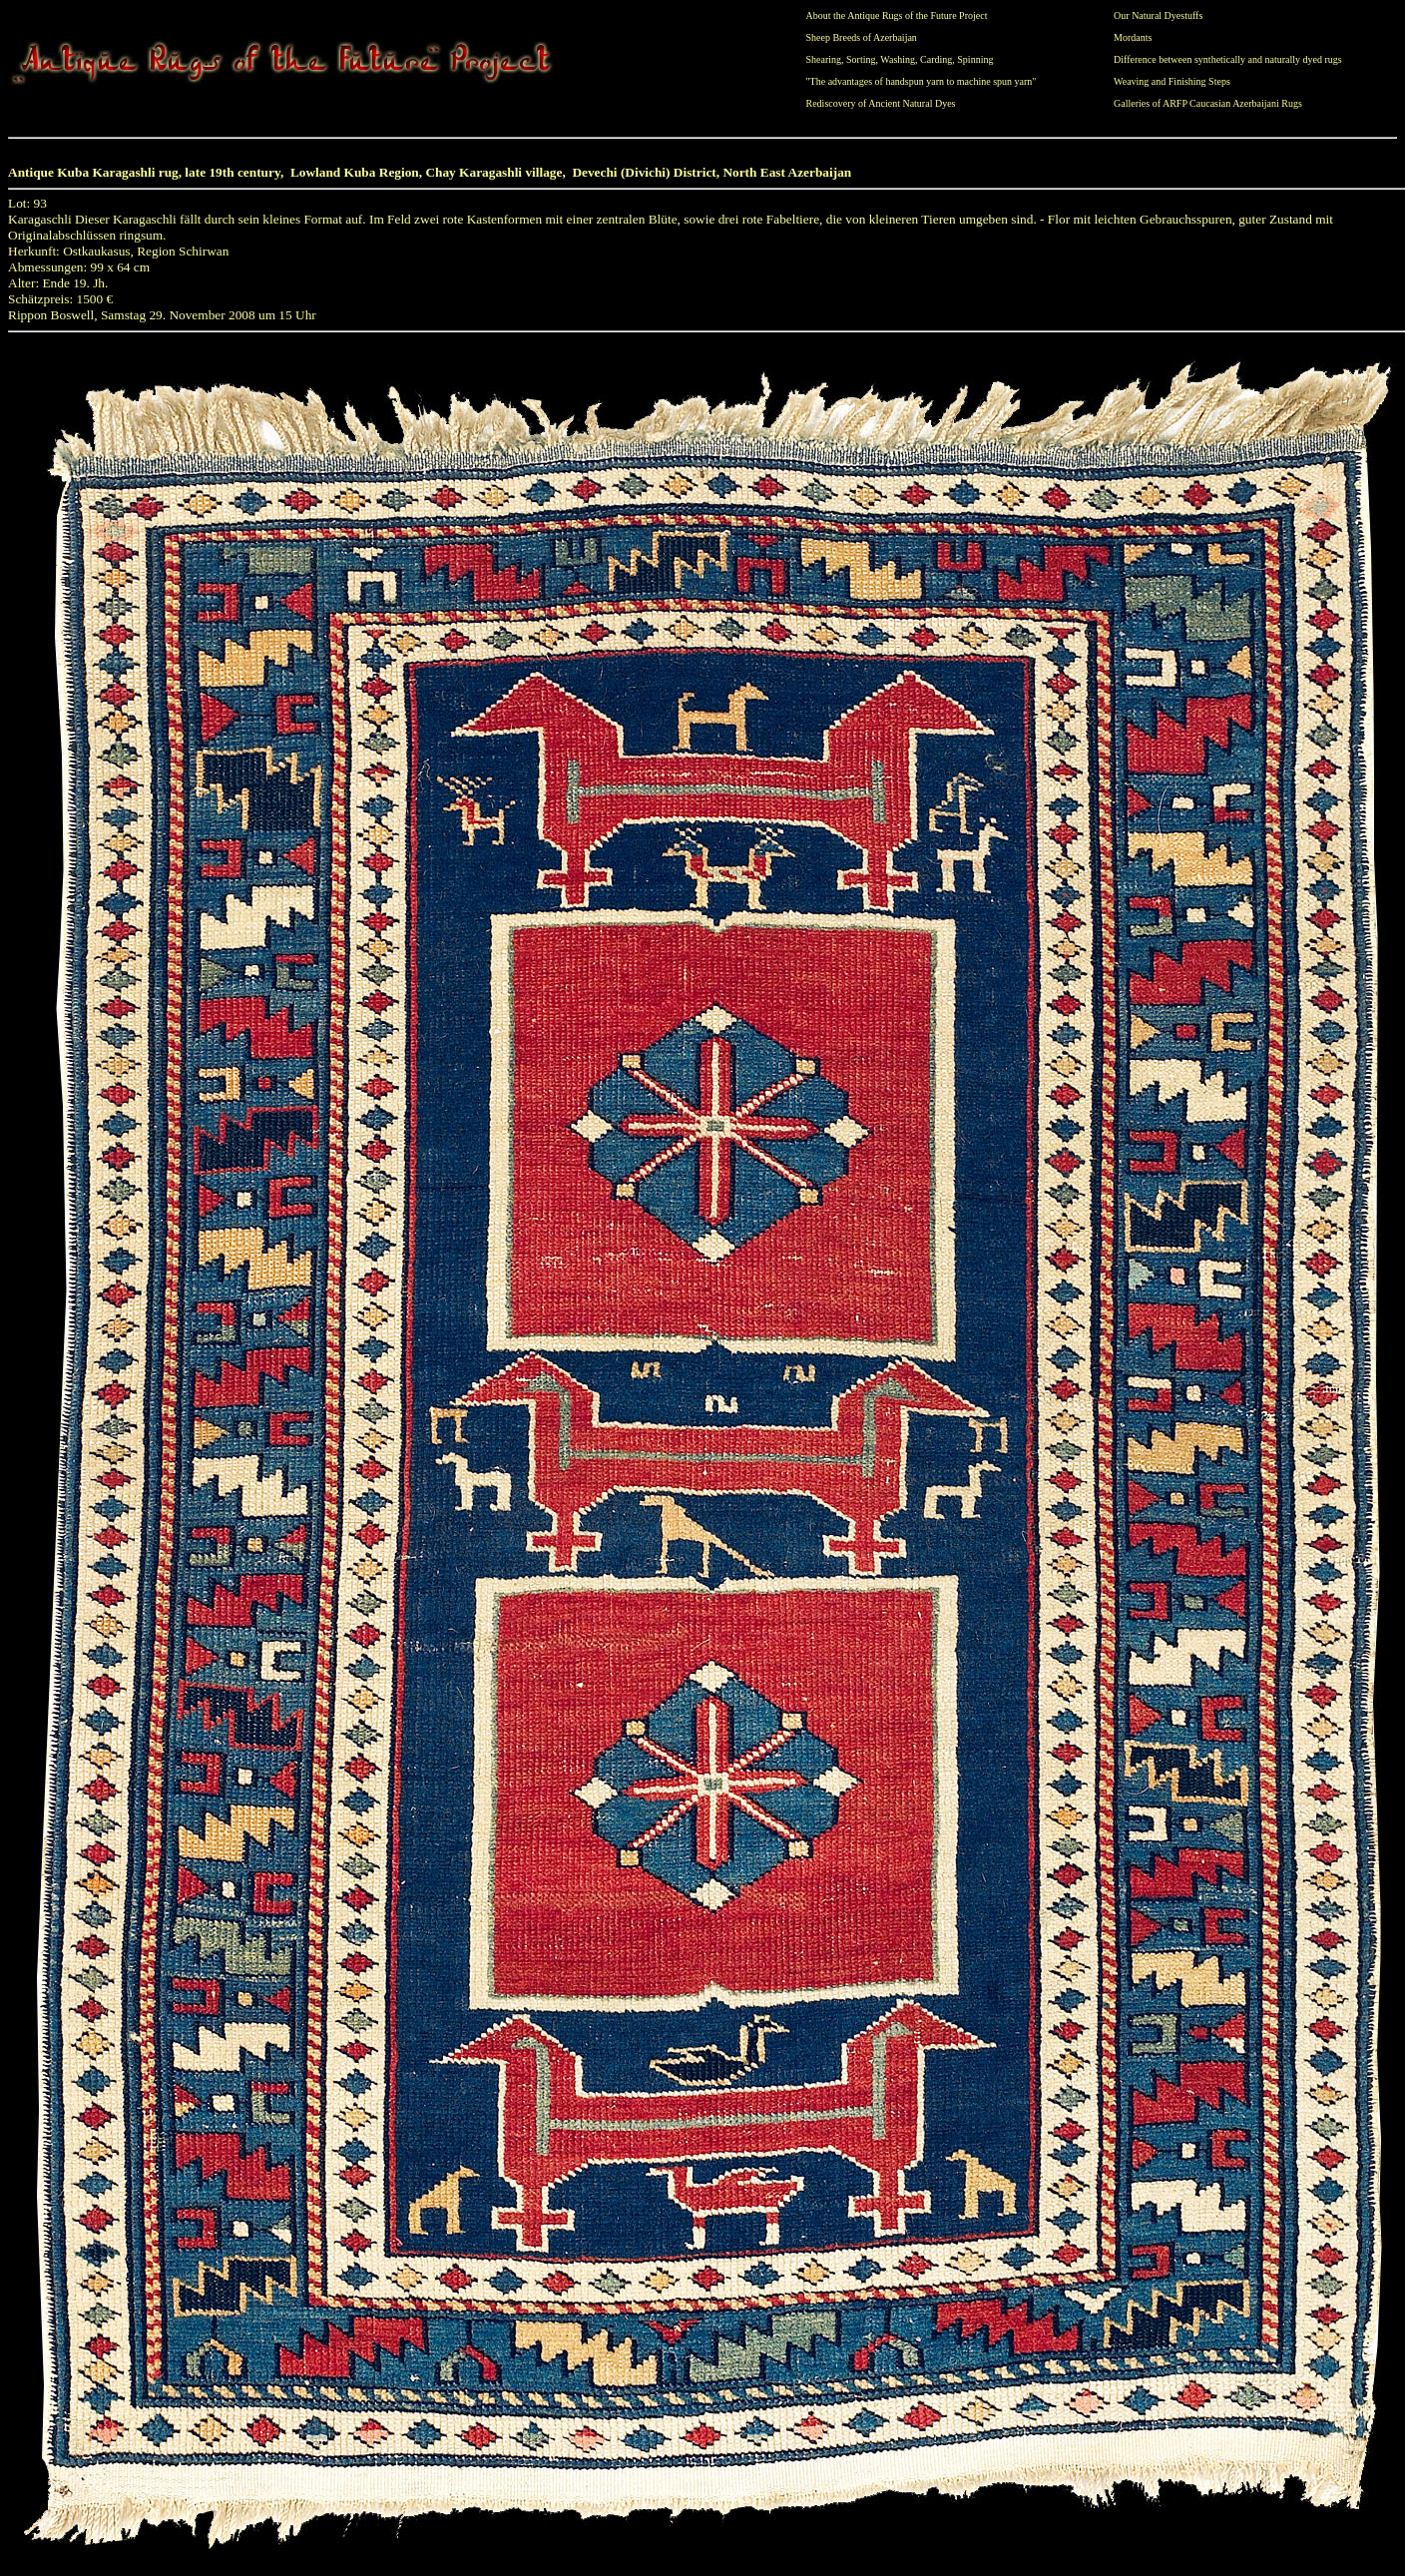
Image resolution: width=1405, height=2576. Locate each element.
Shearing (824, 59)
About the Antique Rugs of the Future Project (897, 15)
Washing (897, 59)
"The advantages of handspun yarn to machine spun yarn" (921, 81)
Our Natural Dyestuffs (1158, 15)
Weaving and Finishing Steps (1172, 81)
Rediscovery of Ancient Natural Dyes (881, 103)
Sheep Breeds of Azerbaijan (861, 37)
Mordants (1133, 37)
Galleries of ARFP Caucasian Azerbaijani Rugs (1208, 103)
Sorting (860, 59)
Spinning (975, 59)
